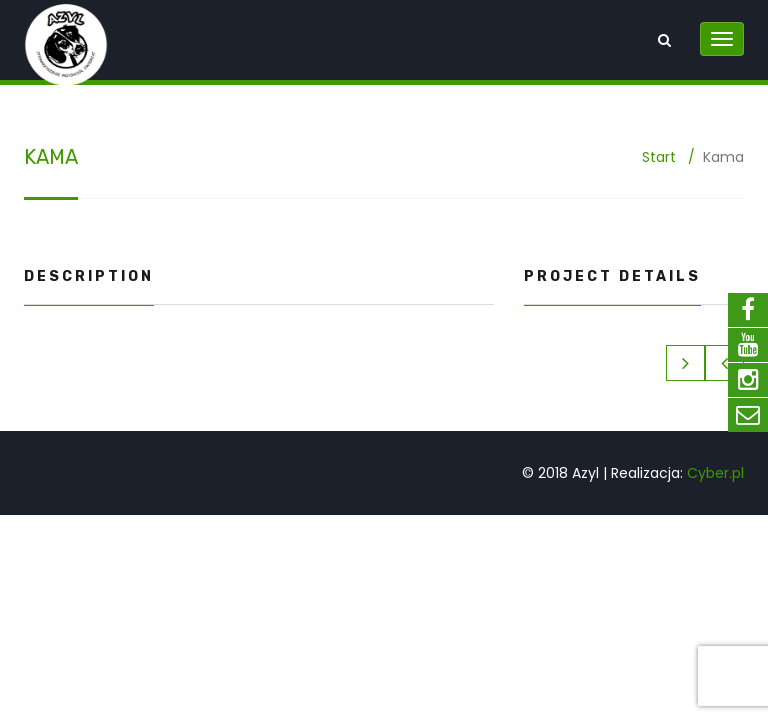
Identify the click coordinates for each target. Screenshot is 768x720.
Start (659, 157)
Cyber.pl (715, 473)
